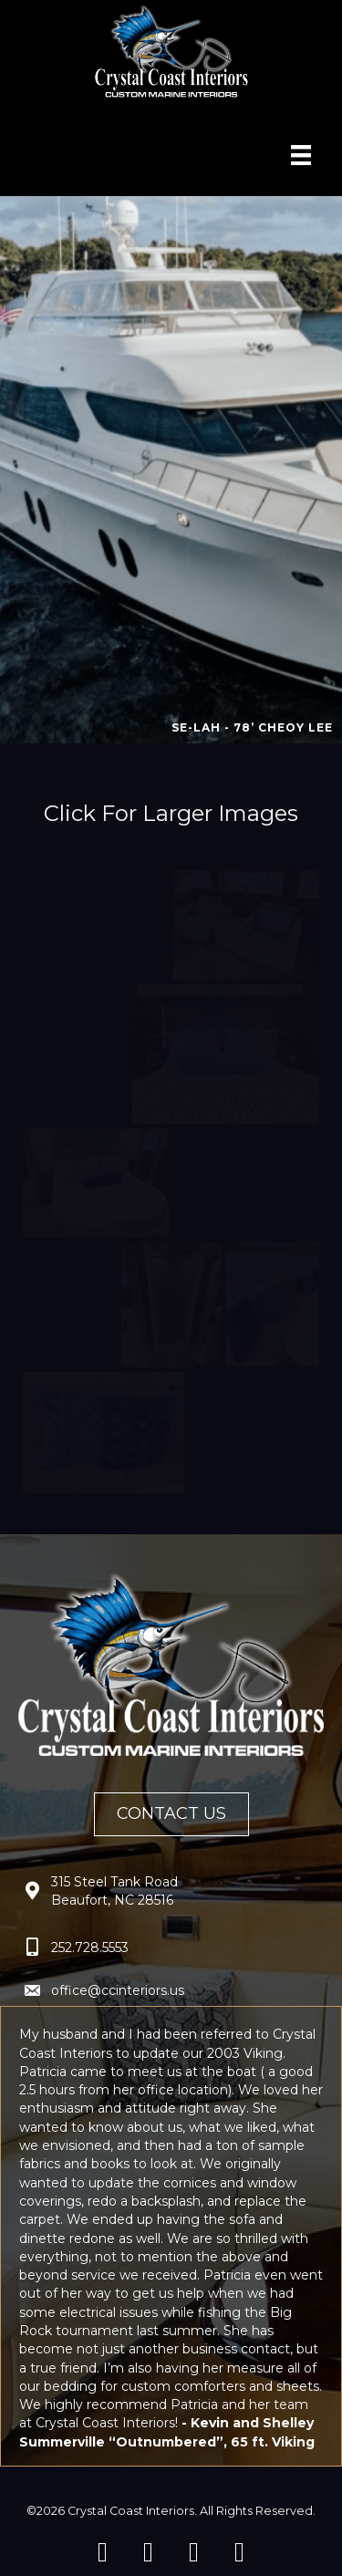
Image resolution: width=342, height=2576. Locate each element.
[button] (103, 2552)
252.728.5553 (90, 1947)
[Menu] (301, 155)
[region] (171, 469)
